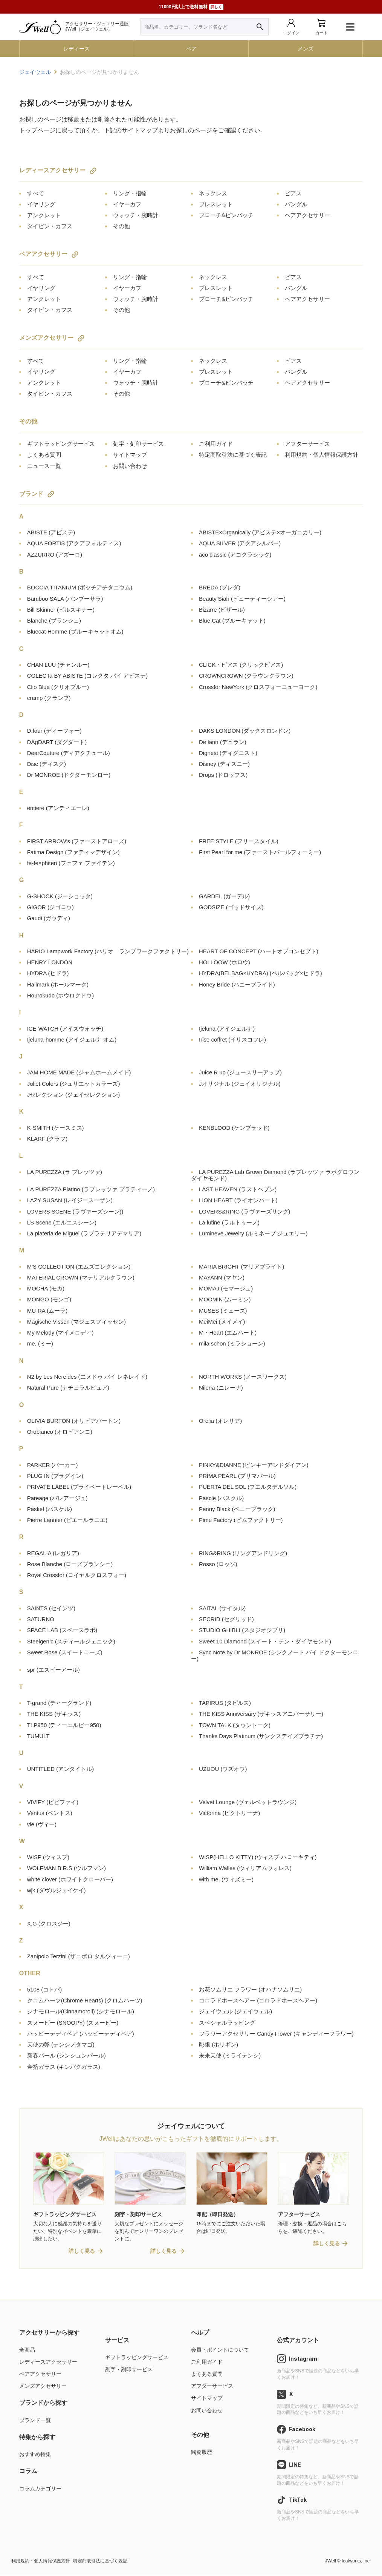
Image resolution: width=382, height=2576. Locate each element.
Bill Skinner (61, 609)
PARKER (52, 1465)
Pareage (57, 1498)
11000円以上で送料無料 (191, 7)
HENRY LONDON (49, 962)
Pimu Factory (241, 1520)
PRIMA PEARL (237, 1476)
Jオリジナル (240, 1083)
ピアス (293, 193)
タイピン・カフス (49, 226)
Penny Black (237, 1509)
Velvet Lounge (247, 1802)
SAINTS (51, 1608)
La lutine (229, 1222)
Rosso (218, 1564)
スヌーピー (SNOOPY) (73, 2022)
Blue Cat (232, 620)
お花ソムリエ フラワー (250, 1989)
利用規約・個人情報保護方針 (321, 454)
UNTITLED (60, 1769)
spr (53, 1669)
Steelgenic (71, 1641)
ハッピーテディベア (80, 2033)
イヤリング (41, 204)
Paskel (49, 1509)
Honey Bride (237, 984)
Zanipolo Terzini (78, 1956)
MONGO (49, 1299)
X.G (48, 1923)
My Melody (60, 1332)
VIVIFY (52, 1802)
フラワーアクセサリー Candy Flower (276, 2033)
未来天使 (230, 2055)
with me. (226, 1879)
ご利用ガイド (216, 443)
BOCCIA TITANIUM (79, 587)
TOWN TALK (234, 1725)
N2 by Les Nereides (87, 1376)
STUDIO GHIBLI (242, 1630)
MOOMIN (225, 1299)
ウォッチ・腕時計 (135, 215)
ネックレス (213, 193)
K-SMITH (55, 1128)
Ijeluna (227, 1028)
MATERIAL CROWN (80, 1277)
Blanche (54, 620)
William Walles (245, 1868)
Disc (46, 764)
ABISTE (51, 532)
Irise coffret (232, 1039)
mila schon (232, 1343)
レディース (76, 49)
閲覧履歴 (201, 2453)
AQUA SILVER (240, 543)
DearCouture (68, 753)
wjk (56, 1890)
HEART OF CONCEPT (258, 951)
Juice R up (240, 1072)
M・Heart (228, 1332)
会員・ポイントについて (220, 2350)
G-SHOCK (60, 896)
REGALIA (53, 1553)
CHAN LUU (58, 664)
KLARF (47, 1138)
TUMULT (38, 1736)
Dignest (228, 753)
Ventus (49, 1813)
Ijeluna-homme (72, 1039)
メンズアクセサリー (46, 337)
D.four (54, 730)
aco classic (235, 554)
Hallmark (58, 984)
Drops (223, 775)
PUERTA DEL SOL (247, 1487)
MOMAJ (226, 1288)
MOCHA (45, 1288)
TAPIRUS (225, 1703)
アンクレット (44, 215)
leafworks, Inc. (356, 2561)
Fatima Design (73, 852)
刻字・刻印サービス (138, 443)
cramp (49, 698)
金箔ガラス (63, 2067)
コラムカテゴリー (40, 2489)
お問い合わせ (130, 466)
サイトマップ (130, 454)
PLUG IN (55, 1476)
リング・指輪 (130, 193)
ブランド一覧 (35, 2421)
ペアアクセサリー (43, 254)
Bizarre (222, 609)
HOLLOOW (224, 962)
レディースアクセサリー (52, 170)
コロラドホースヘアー (258, 2000)
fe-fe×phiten (71, 863)
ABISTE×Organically (260, 532)
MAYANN (221, 1277)
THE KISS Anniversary (261, 1714)
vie (42, 1824)
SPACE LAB (62, 1630)
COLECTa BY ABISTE (87, 675)
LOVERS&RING (244, 1211)
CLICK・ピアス (241, 664)
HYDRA (48, 973)
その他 (121, 226)
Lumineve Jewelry (253, 1233)
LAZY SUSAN (70, 1200)
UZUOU (223, 1769)
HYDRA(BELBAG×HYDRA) (260, 973)
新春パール (66, 2055)
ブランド (31, 494)
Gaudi (48, 918)
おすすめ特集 (35, 2455)
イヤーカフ (127, 204)
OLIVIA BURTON (74, 1421)
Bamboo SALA (65, 598)
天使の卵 (61, 2044)
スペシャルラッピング (227, 2022)
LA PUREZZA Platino (91, 1189)
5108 (44, 1989)
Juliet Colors (73, 1083)
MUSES (223, 1310)
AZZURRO (55, 554)
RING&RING (243, 1553)
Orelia (220, 1421)
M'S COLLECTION (79, 1266)
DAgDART (57, 742)
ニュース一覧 (44, 466)
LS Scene (61, 1222)
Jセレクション (73, 1094)
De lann (222, 742)
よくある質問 (44, 454)
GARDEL (224, 896)
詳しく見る (82, 2252)
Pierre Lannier (67, 1520)
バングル (296, 204)
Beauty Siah (242, 598)
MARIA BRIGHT (241, 1266)
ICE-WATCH (65, 1028)
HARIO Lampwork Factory (108, 951)
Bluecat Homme (75, 631)
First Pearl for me (260, 852)
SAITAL (222, 1608)
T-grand (59, 1703)
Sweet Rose (64, 1652)
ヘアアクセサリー (307, 215)
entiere (58, 808)
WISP (48, 1857)
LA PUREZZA (64, 1172)
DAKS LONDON (244, 730)
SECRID (226, 1619)
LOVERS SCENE (75, 1211)
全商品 (27, 2350)
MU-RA (47, 1310)
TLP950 (64, 1725)
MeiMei (222, 1321)
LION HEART (238, 1200)
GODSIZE (231, 907)
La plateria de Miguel (84, 1233)
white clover (70, 1879)
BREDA (219, 587)
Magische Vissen (76, 1321)
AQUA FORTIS (74, 543)
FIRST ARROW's (76, 841)
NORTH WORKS (243, 1376)
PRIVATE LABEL (79, 1487)
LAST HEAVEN (238, 1189)
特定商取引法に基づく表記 (233, 454)
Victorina (229, 1813)
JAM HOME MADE (79, 1072)
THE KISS (54, 1714)
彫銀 (218, 2044)
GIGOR (50, 907)
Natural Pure (68, 1387)
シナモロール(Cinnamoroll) (80, 2011)
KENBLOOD (234, 1128)
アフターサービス (307, 443)
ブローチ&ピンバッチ (226, 215)
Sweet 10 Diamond (265, 1641)
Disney (224, 764)
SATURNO (40, 1619)
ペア (191, 49)
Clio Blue (58, 687)
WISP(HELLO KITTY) (258, 1857)
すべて (35, 193)
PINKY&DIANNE (254, 1465)
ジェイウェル (235, 2011)
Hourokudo (60, 995)
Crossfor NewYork (258, 687)
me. (40, 1343)
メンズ (305, 49)
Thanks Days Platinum (261, 1736)
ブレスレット (216, 204)
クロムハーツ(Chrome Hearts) (84, 2000)
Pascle (221, 1498)
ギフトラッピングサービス (61, 443)
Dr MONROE (69, 775)
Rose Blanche (70, 1564)
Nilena (221, 1387)
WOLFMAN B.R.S (66, 1868)
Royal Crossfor (76, 1575)
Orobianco (59, 1431)
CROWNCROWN (246, 675)
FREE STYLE (238, 841)
